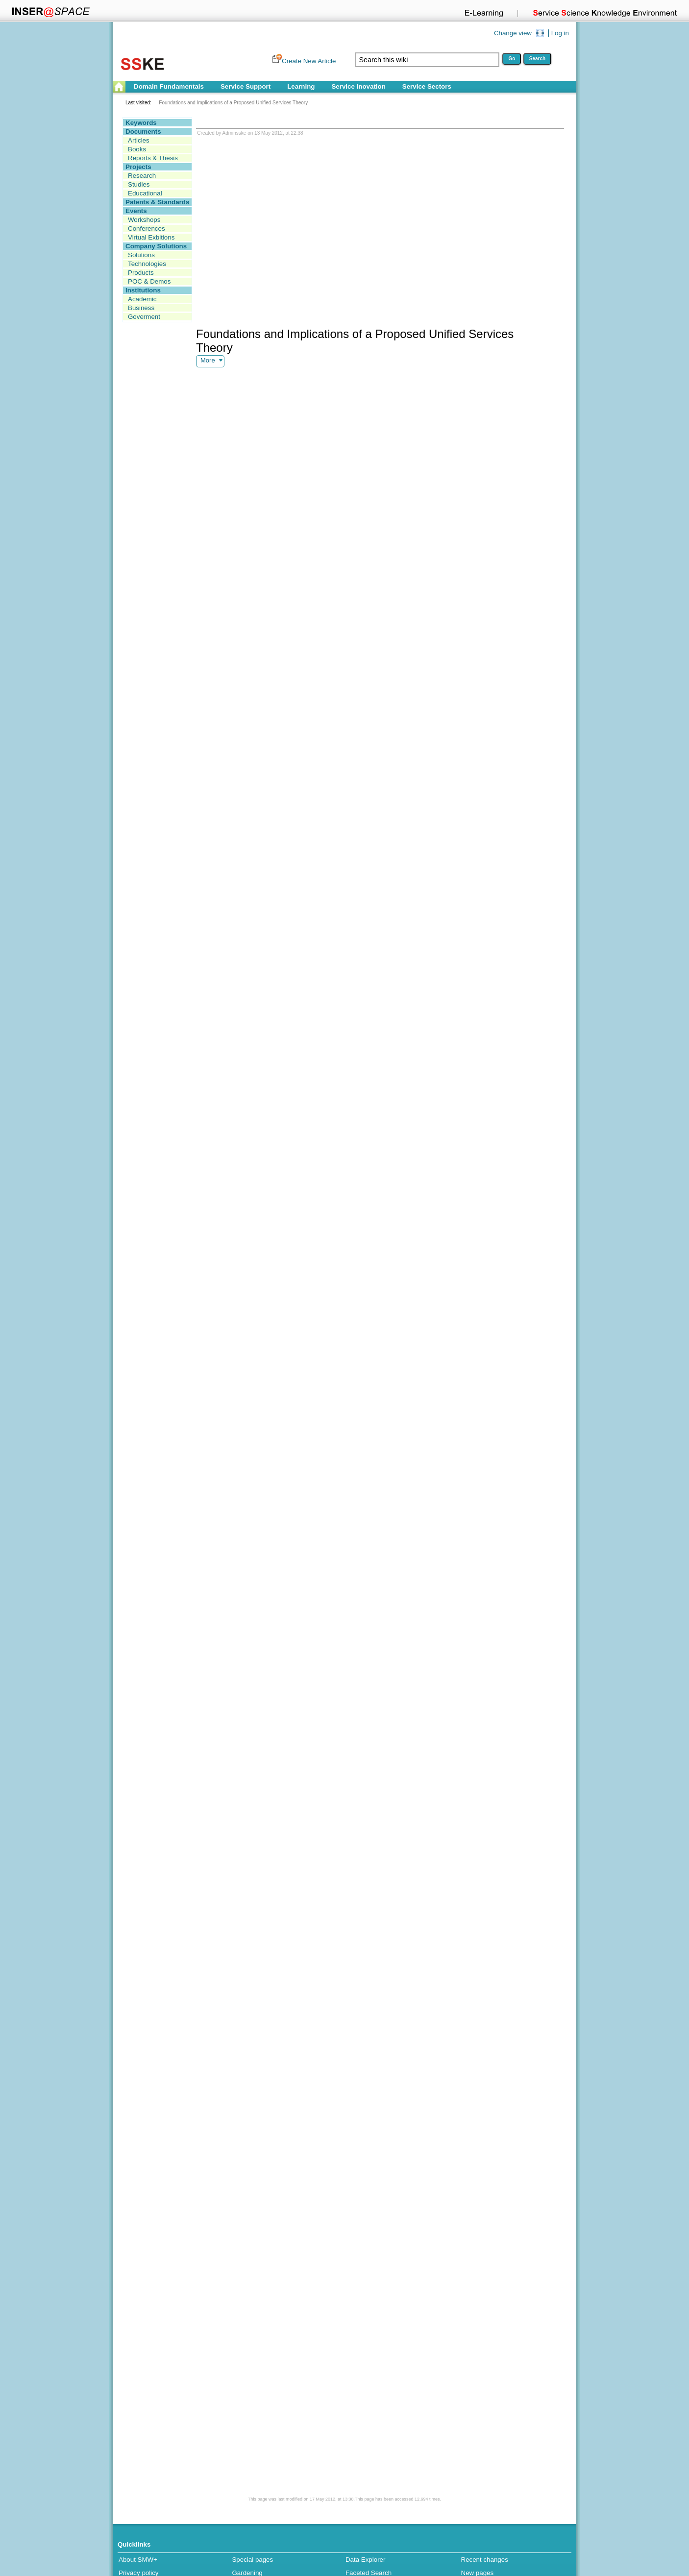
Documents (143, 131)
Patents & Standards (157, 202)
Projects (138, 166)
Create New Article (309, 61)
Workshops (144, 219)
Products (141, 272)
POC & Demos (149, 281)
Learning (301, 86)
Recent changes (484, 2559)
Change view (513, 33)
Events (136, 211)
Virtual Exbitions (151, 237)
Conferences (146, 228)
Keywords (141, 122)
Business (141, 308)
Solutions (141, 255)
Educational (145, 193)
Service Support (246, 86)
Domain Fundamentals (169, 86)
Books (137, 149)
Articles (138, 140)
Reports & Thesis (153, 158)
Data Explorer (365, 2559)
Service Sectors (426, 86)
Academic (142, 299)
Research (142, 175)
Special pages (252, 2559)
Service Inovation (358, 86)
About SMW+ (138, 2559)
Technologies (147, 263)
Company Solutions (156, 246)
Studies (138, 184)
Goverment (144, 316)
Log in (560, 33)
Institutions (143, 290)
